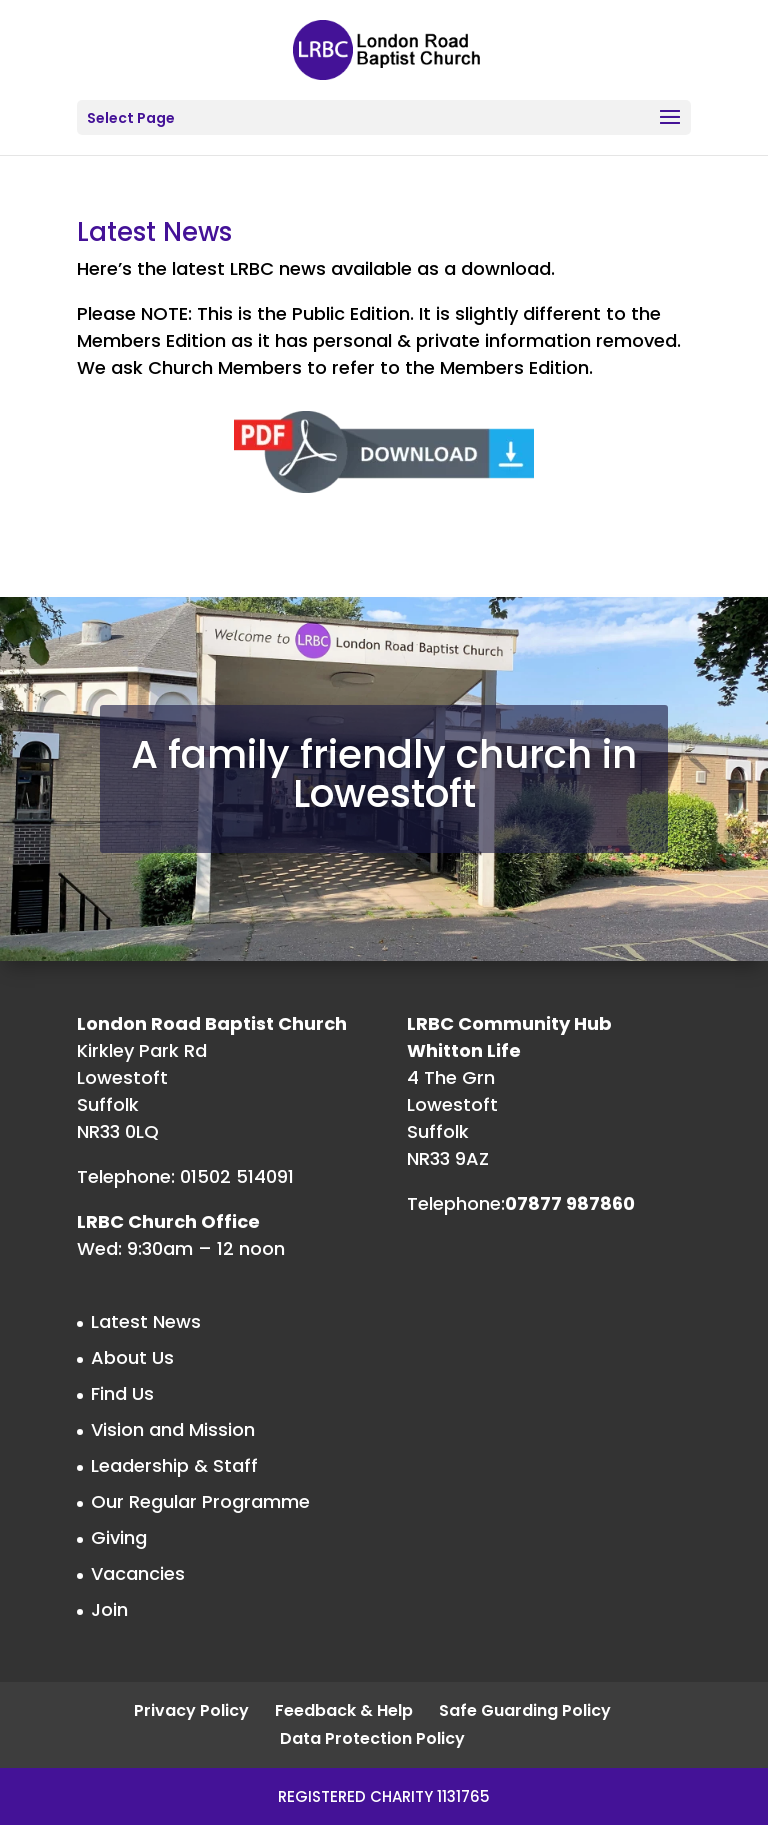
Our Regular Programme (200, 1501)
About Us (132, 1357)
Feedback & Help (344, 1710)
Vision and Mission (173, 1429)
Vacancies (138, 1573)
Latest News (146, 1321)
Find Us (122, 1393)
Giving (119, 1537)
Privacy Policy (191, 1710)
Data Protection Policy (372, 1738)
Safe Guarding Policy (525, 1710)
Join (109, 1609)
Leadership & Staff (174, 1465)
